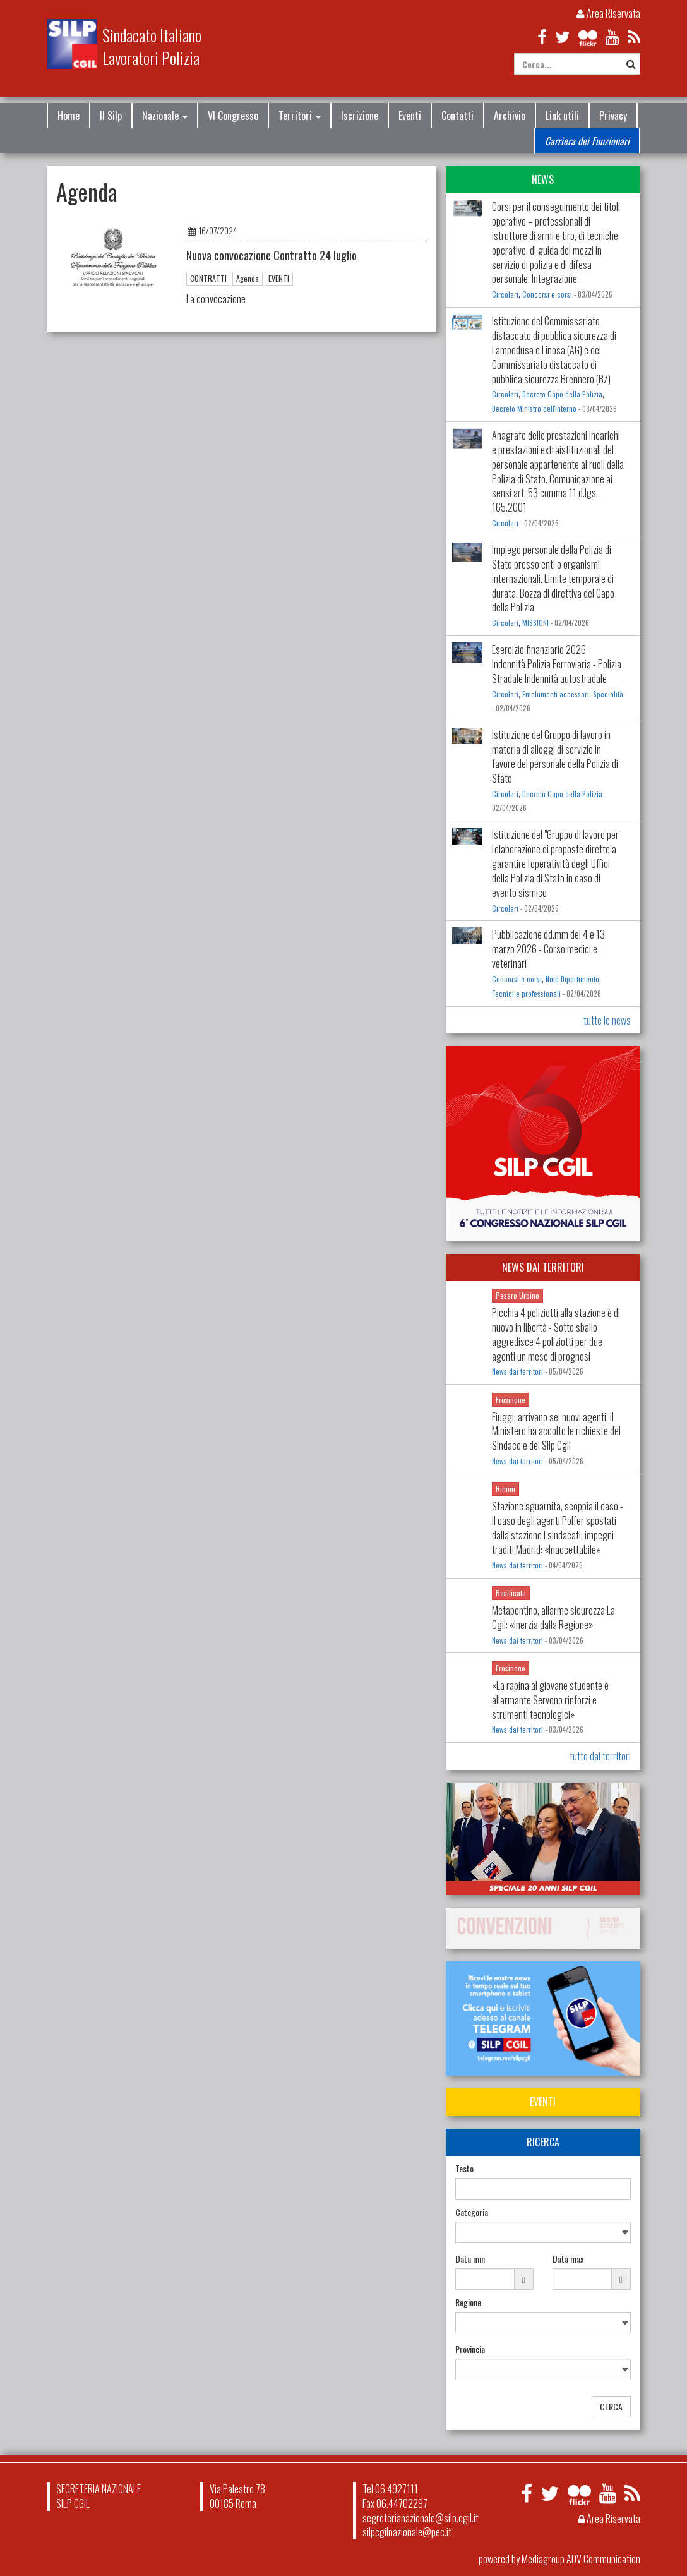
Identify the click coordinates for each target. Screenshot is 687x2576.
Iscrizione (359, 115)
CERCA (611, 2406)
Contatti (457, 115)
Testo (464, 2168)
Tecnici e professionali (526, 994)
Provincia (470, 2349)
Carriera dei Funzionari (587, 140)
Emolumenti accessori (555, 694)
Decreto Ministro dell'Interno (534, 409)
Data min (470, 2259)
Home (68, 115)
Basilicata (511, 1592)
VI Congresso (233, 115)
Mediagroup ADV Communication (581, 2559)
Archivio (509, 115)
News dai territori (517, 1371)
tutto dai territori (600, 1756)
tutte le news (607, 1020)
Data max (568, 2259)
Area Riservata (608, 13)
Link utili (562, 115)
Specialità (608, 694)
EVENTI (278, 278)
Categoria (471, 2212)
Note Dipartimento (572, 979)
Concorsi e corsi (547, 294)
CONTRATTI (208, 278)
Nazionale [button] (165, 115)
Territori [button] (299, 115)
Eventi (409, 115)
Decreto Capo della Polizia (562, 394)
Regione (468, 2302)
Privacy (613, 115)
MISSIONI (535, 623)
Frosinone (510, 1399)
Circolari (505, 294)
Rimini (505, 1488)
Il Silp (111, 115)
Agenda (247, 278)
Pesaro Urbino (517, 1295)
